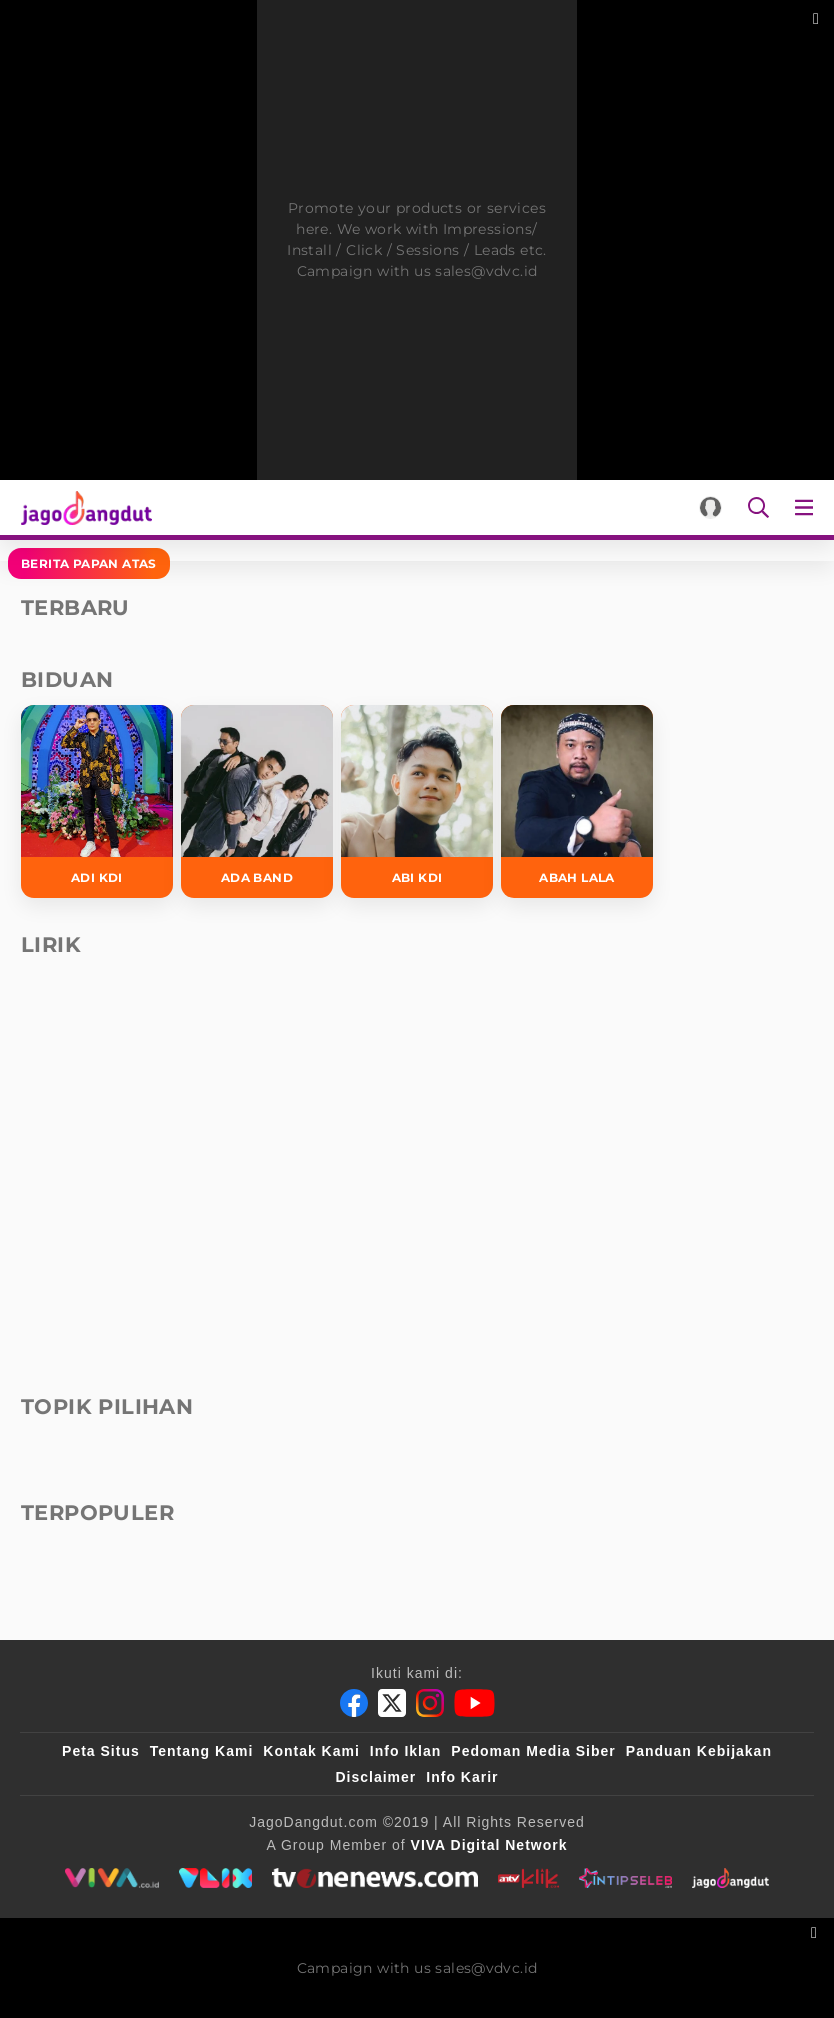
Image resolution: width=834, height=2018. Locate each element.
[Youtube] (474, 1703)
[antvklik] (528, 1878)
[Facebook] (354, 1703)
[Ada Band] (257, 801)
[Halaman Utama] (82, 507)
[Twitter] (392, 1703)
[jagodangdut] (730, 1878)
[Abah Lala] (577, 801)
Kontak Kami (311, 1751)
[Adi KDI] (97, 801)
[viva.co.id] (111, 1878)
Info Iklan (405, 1751)
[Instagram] (430, 1703)
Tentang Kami (202, 1751)
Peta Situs (101, 1751)
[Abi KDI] (417, 801)
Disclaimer (375, 1777)
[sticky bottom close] (816, 1930)
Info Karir (462, 1777)
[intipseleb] (625, 1878)
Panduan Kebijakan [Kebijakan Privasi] (699, 1751)
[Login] (710, 507)
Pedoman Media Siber (533, 1751)
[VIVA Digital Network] (489, 1845)
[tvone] (374, 1878)
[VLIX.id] (216, 1878)
